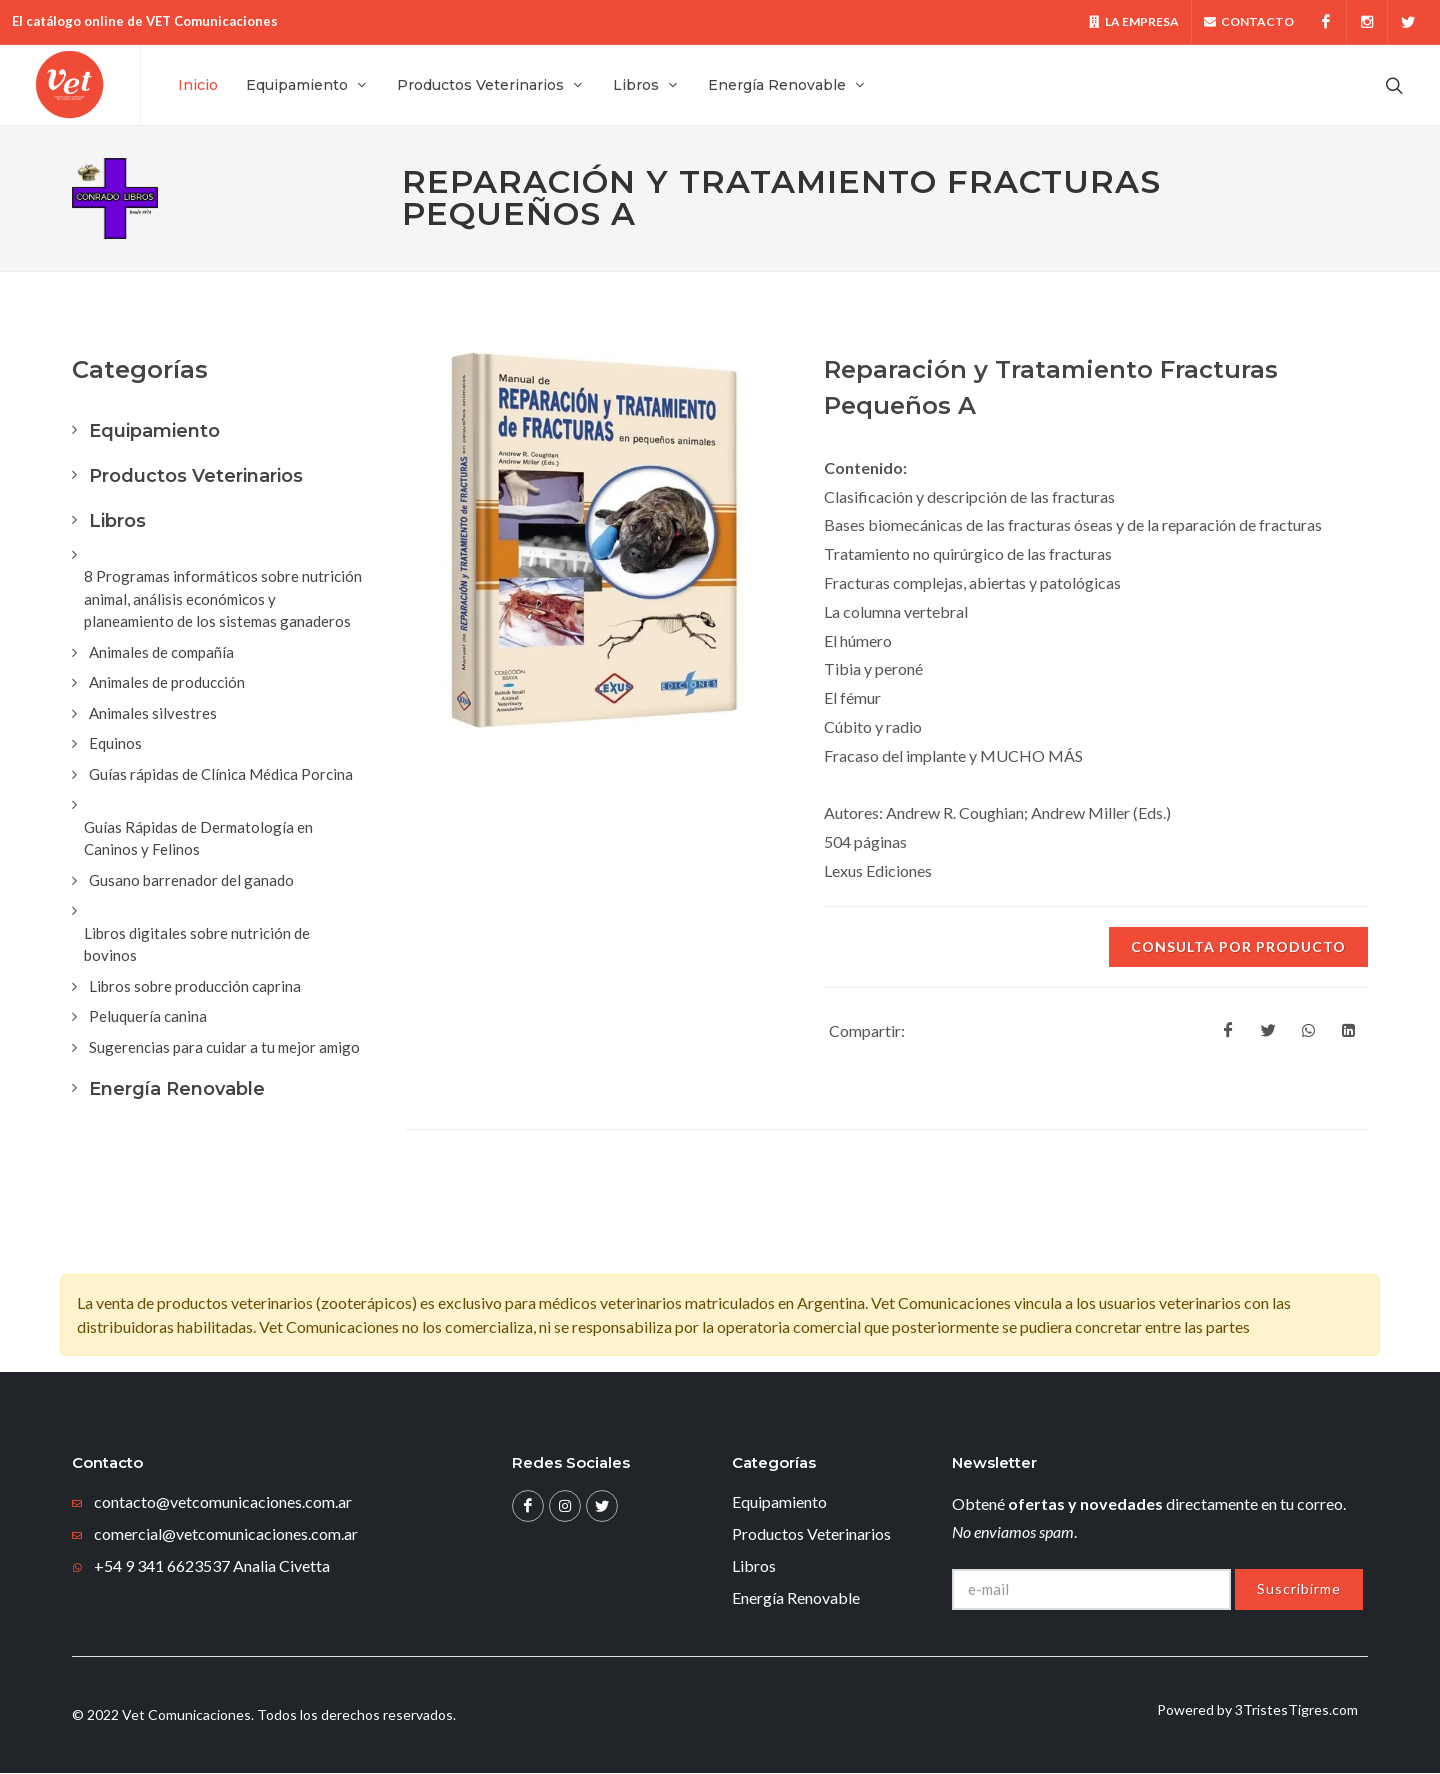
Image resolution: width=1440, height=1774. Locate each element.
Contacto (1249, 22)
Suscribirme (1299, 1589)
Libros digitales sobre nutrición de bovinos (197, 945)
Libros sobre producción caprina (195, 987)
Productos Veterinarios (196, 477)
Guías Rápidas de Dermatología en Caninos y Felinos (198, 839)
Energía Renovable (177, 1090)
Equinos (115, 744)
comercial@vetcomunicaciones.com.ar (226, 1534)
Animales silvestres (153, 714)
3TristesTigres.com (1296, 1710)
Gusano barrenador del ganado (191, 881)
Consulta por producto (1238, 947)
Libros (117, 522)
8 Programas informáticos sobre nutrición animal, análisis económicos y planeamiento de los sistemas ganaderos (223, 599)
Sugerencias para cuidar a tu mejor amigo (224, 1048)
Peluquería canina (148, 1017)
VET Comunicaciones (212, 21)
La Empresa (1134, 22)
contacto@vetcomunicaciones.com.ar (223, 1502)
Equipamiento (154, 432)
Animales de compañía (161, 653)
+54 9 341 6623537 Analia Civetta (212, 1566)
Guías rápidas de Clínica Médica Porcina (221, 775)
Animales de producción (167, 683)
